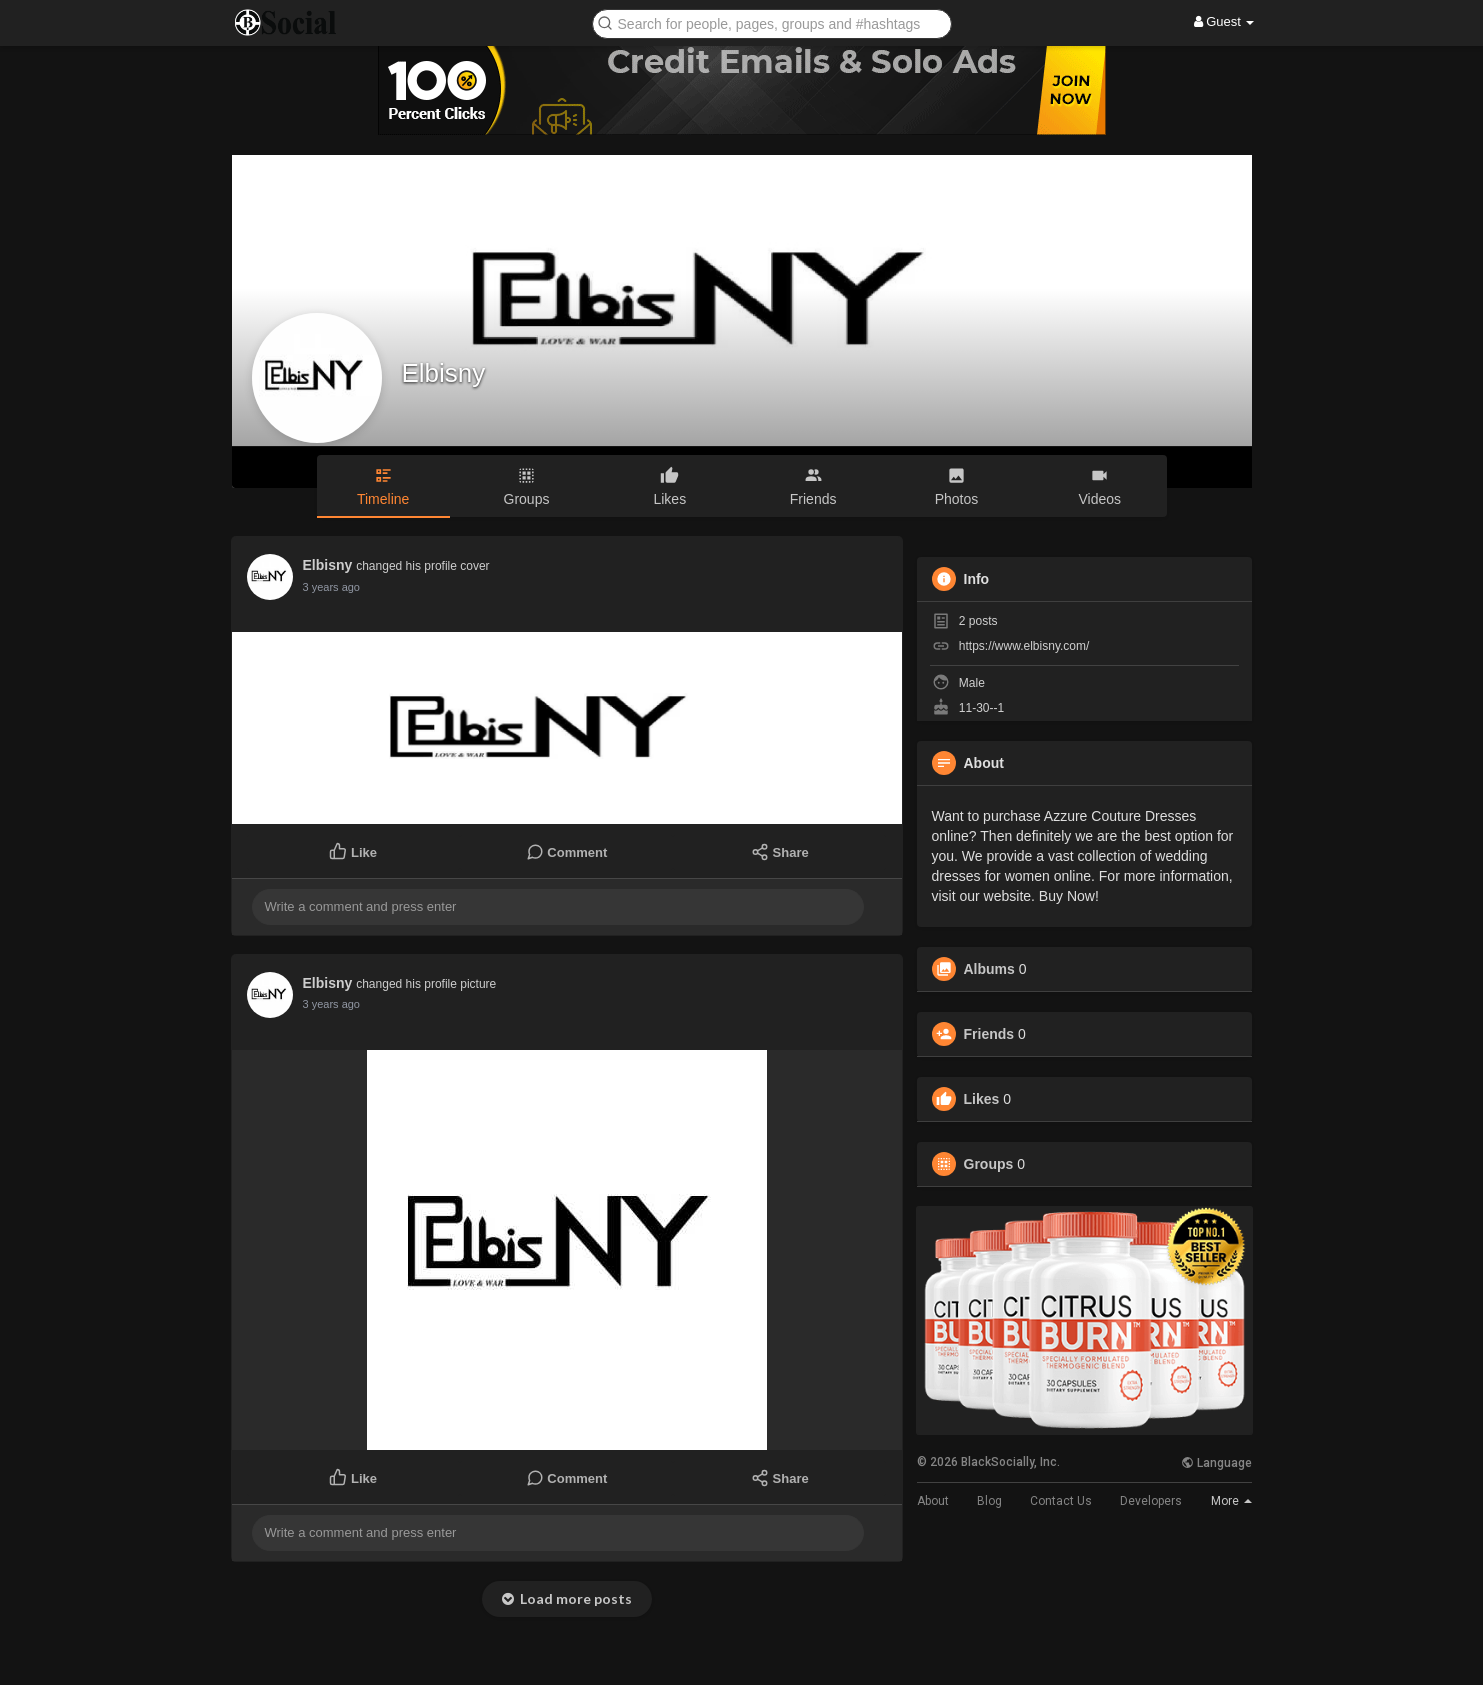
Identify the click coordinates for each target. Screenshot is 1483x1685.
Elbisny (444, 373)
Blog (989, 1501)
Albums (989, 969)
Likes (982, 1099)
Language (1216, 1463)
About (933, 1501)
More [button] (1231, 1501)
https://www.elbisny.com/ (1024, 646)
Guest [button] (1224, 21)
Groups (989, 1164)
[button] (772, 22)
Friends (989, 1034)
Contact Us (1061, 1501)
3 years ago (331, 587)
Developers (1151, 1501)
